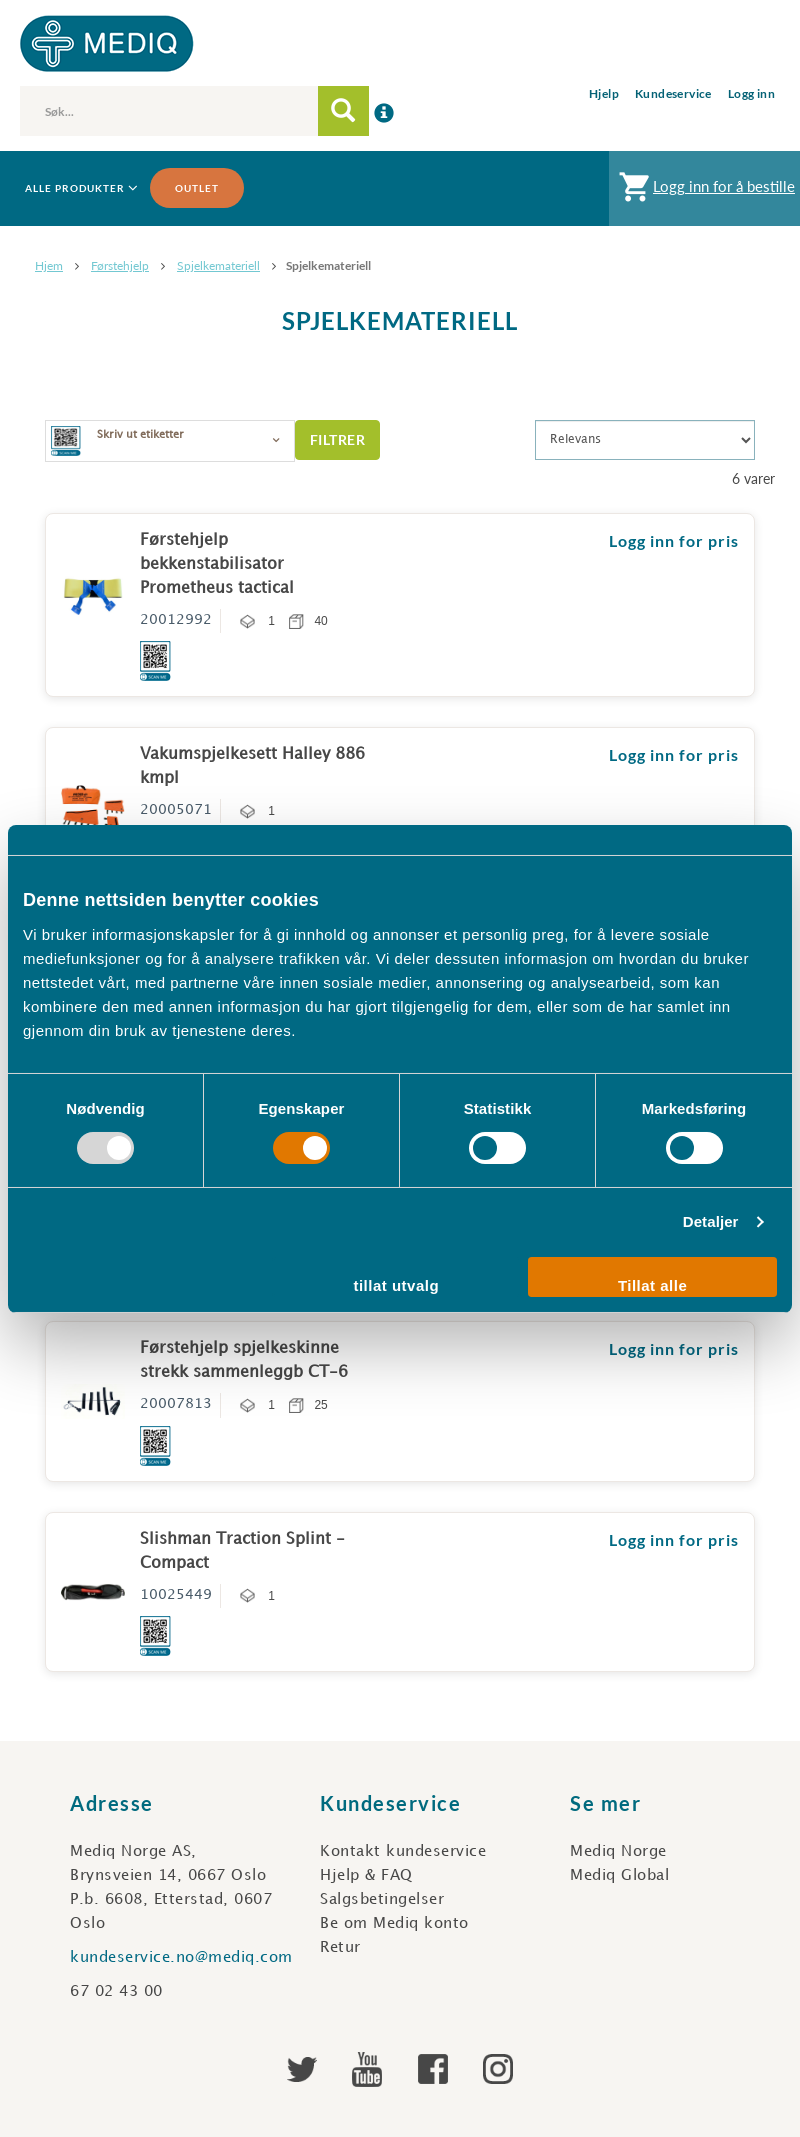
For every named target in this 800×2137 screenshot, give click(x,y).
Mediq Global (619, 1876)
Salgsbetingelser (382, 1900)
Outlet (197, 188)
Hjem (49, 265)
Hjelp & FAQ (366, 1876)
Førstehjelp (120, 265)
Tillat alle (652, 1285)
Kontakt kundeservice (403, 1852)
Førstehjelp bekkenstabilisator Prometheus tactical (217, 564)
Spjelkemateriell (218, 265)
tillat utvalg (396, 1285)
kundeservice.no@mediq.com (181, 1958)
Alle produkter (80, 188)
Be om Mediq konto (394, 1924)
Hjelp (604, 93)
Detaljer (711, 1221)
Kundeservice (673, 93)
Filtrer (338, 439)
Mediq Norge (618, 1852)
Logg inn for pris (674, 540)
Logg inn (751, 93)
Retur (340, 1948)
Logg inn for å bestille (704, 191)
